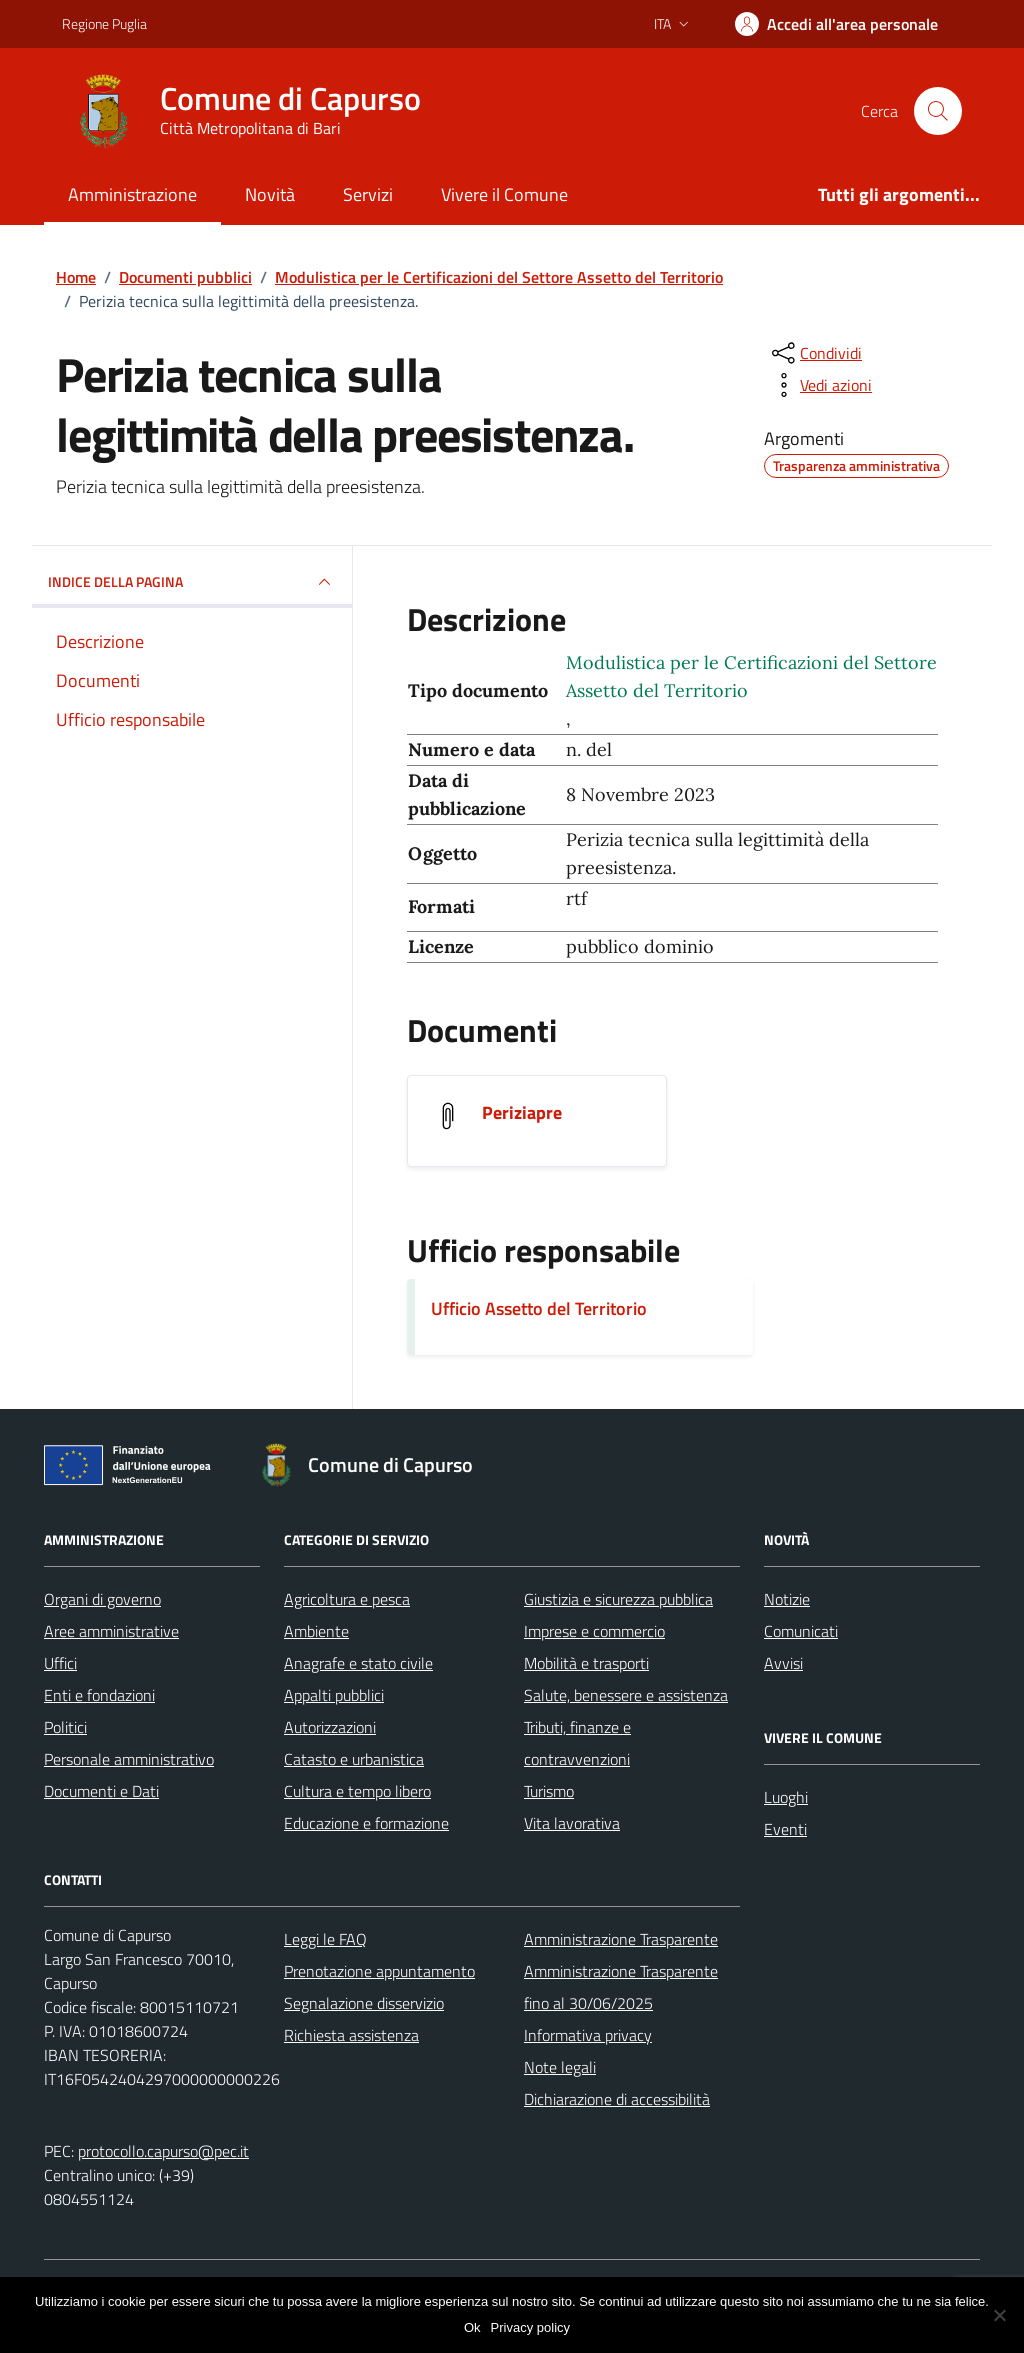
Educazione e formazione (366, 1823)
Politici (65, 1727)
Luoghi (786, 1797)
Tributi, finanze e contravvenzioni (577, 1743)
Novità (270, 194)
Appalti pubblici (334, 1695)
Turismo (549, 1791)
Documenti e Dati (101, 1791)
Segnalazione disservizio (364, 2003)
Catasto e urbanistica (354, 1759)
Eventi (785, 1829)
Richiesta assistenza (351, 2035)
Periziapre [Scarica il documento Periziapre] (522, 1113)
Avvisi (783, 1663)
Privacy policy (530, 2327)
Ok (472, 2327)
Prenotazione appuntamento (379, 1971)
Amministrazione (132, 194)
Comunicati (801, 1631)
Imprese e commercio (594, 1631)
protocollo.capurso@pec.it (163, 2151)
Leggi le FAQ (325, 1939)
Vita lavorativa (572, 1823)
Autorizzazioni (330, 1727)
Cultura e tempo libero (357, 1791)
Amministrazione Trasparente (621, 1939)
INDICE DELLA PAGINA (192, 582)
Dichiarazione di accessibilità (617, 2099)
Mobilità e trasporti (586, 1663)
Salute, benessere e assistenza (626, 1695)
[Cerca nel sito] (938, 111)
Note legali (560, 2067)
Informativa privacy (588, 2035)
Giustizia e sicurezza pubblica (618, 1599)
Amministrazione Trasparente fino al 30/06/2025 (621, 1987)
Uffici (60, 1663)
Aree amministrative (111, 1631)
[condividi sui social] (815, 353)
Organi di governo (102, 1599)
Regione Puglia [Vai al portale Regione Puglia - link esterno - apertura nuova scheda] (104, 23)
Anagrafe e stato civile (358, 1663)
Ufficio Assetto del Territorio (539, 1308)
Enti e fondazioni (99, 1695)
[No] (999, 2315)
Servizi (368, 194)
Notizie (787, 1599)
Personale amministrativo (129, 1759)
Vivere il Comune (504, 194)
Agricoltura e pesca (347, 1599)
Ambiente (316, 1631)
